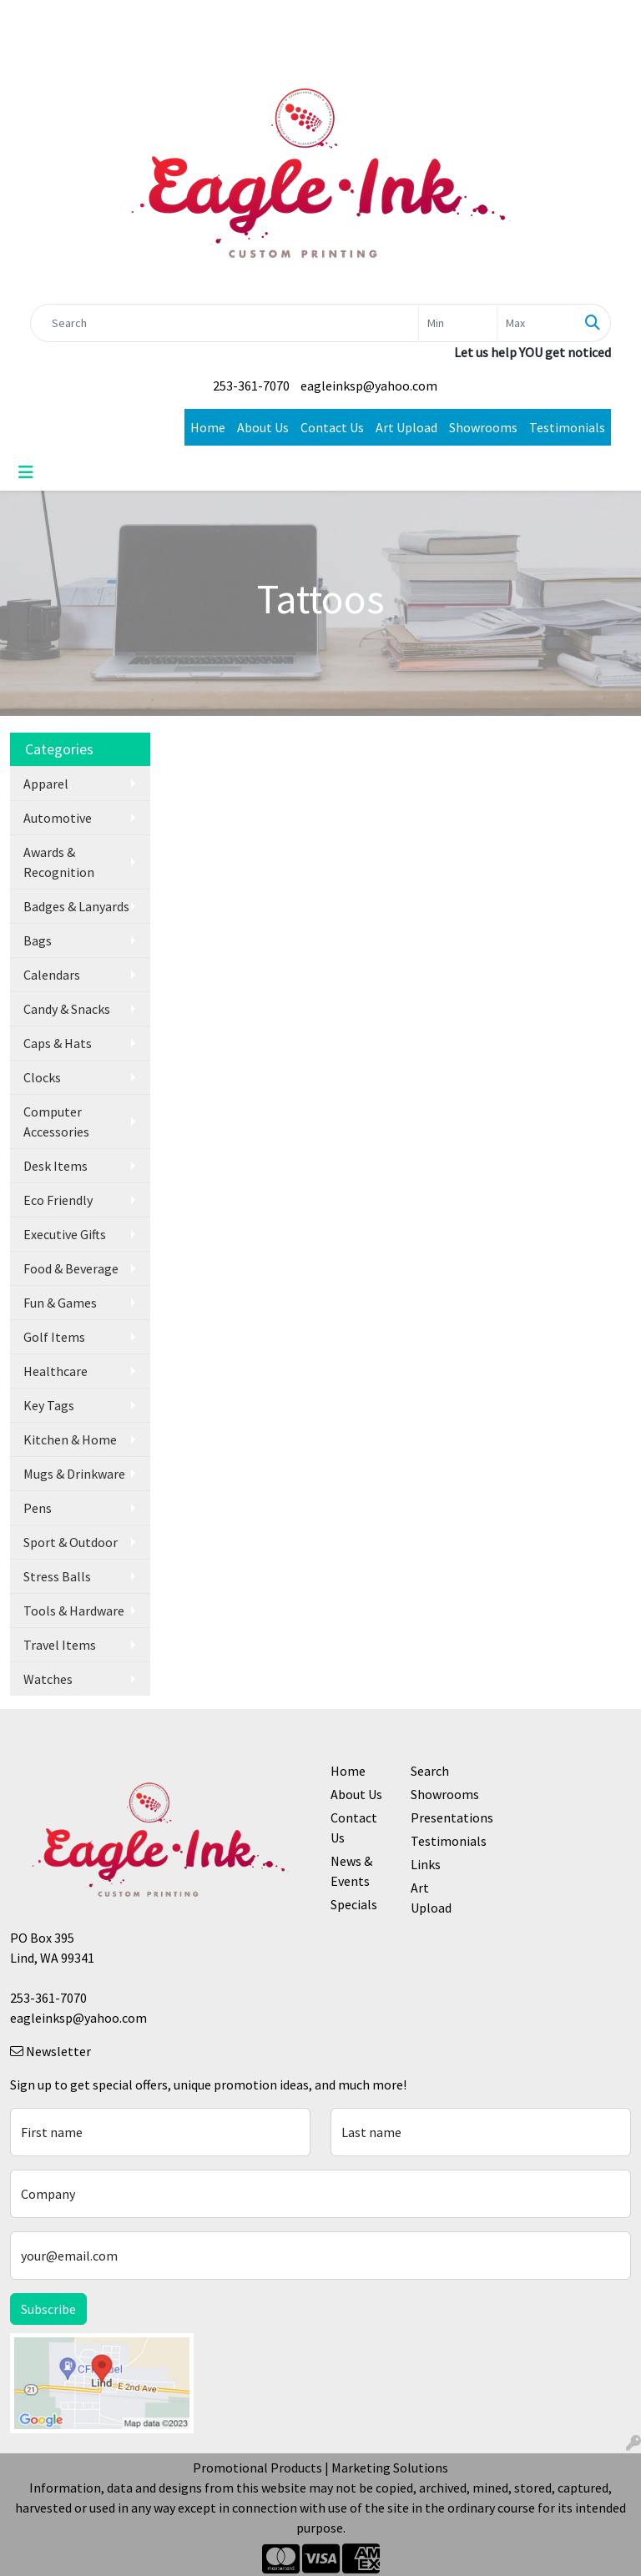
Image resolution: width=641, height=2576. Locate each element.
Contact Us (332, 427)
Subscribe (48, 2309)
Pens (37, 1508)
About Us (263, 427)
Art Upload (406, 427)
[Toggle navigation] (25, 472)
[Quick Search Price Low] (457, 323)
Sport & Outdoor (70, 1542)
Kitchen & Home (70, 1439)
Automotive (57, 817)
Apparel (45, 783)
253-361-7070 (251, 385)
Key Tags (48, 1405)
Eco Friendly (58, 1200)
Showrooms (483, 427)
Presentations (441, 1817)
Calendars (51, 974)
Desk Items (55, 1165)
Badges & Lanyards (76, 906)
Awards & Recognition (58, 862)
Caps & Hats (57, 1043)
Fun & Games (60, 1302)
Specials (354, 1904)
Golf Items (54, 1336)
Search (430, 1770)
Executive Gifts (64, 1234)
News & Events (351, 1871)
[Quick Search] (224, 323)
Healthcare (55, 1371)
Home (207, 427)
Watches (48, 1679)
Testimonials (567, 427)
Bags (37, 940)
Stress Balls (57, 1576)
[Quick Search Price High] (536, 323)
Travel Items (59, 1644)
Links (426, 1864)
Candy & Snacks (66, 1009)
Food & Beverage (71, 1268)
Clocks (42, 1077)
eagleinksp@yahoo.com (368, 385)
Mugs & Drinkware (74, 1473)
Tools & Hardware (73, 1610)
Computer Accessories (56, 1121)
